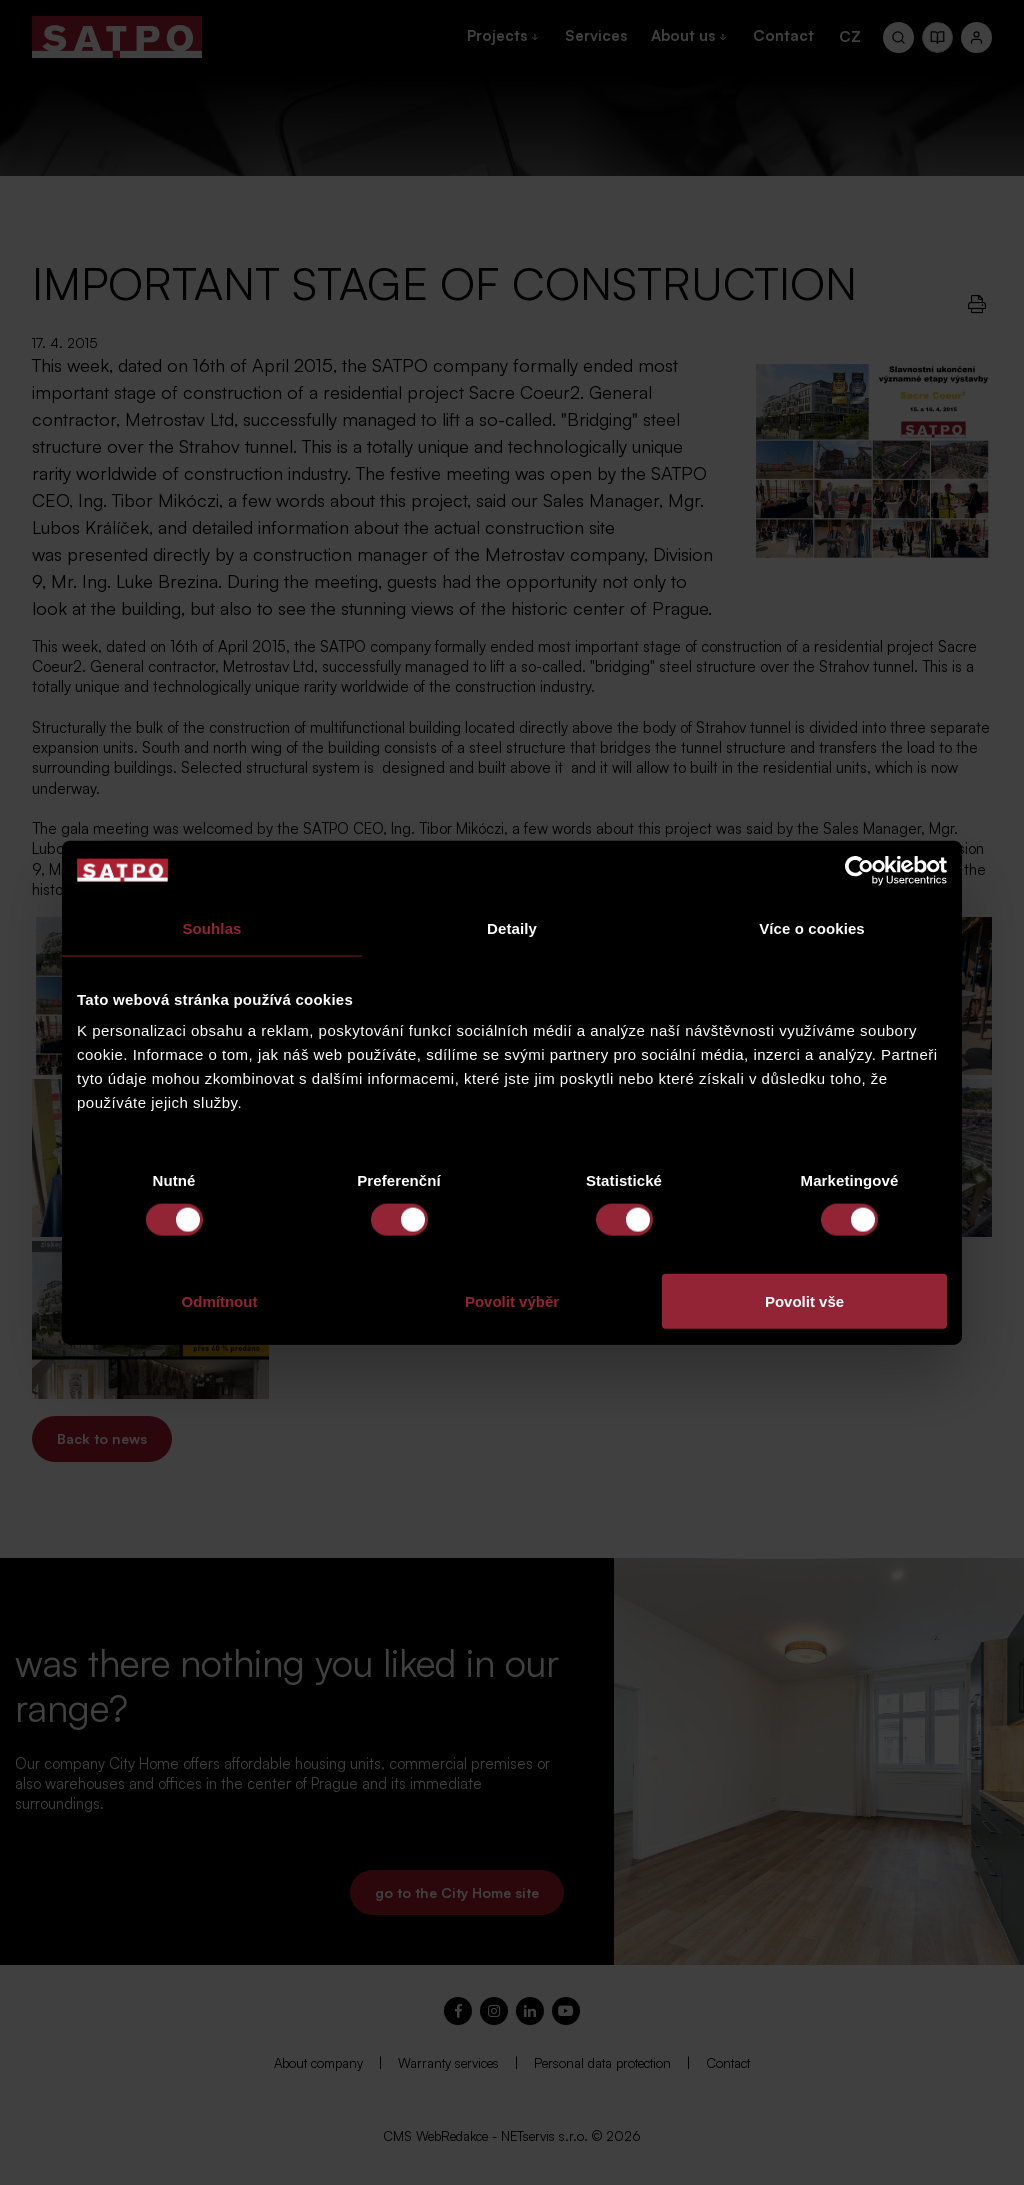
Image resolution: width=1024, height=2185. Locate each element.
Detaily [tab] (512, 927)
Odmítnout (220, 1301)
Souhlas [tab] (211, 927)
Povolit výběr (512, 1301)
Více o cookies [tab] (812, 927)
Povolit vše (804, 1301)
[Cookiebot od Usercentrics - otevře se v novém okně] (859, 870)
